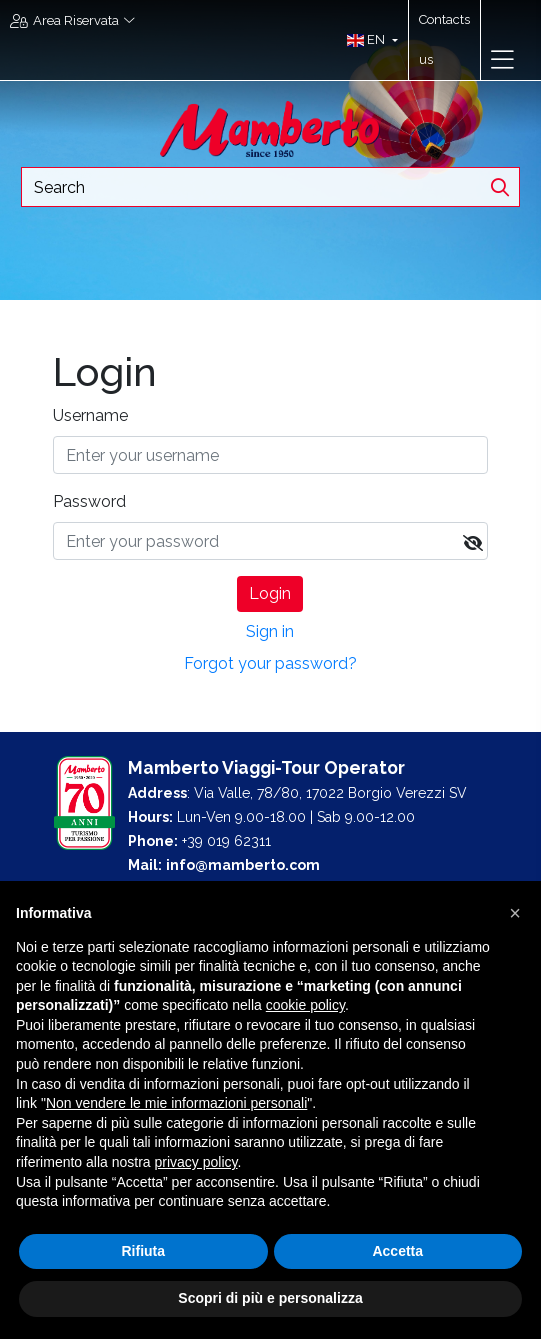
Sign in (270, 631)
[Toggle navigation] (502, 60)
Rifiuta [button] (143, 1251)
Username (90, 415)
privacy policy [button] (196, 1162)
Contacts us (444, 39)
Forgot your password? (270, 663)
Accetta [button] (397, 1251)
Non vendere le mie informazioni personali (176, 1103)
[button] (367, 40)
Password (89, 501)
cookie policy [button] (305, 1005)
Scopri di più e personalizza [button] (270, 1298)
